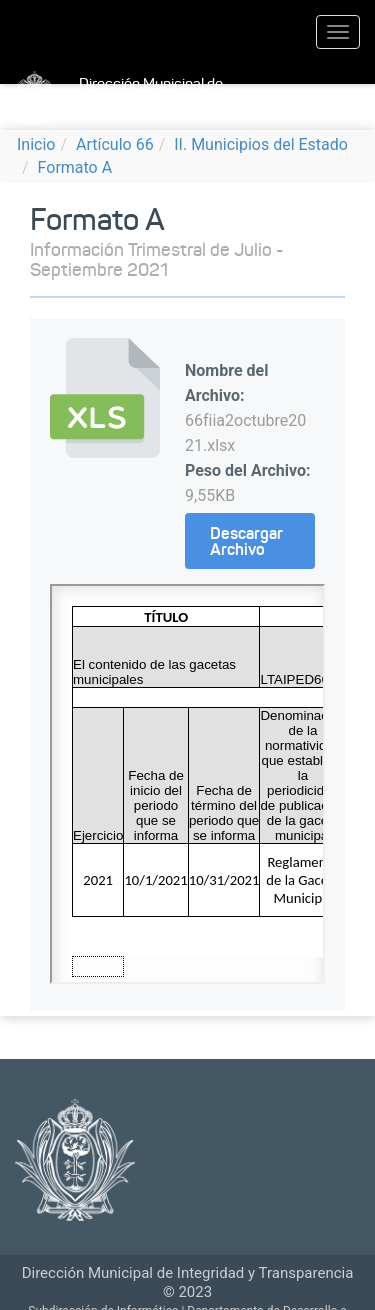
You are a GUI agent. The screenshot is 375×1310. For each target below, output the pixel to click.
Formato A (75, 167)
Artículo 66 (115, 144)
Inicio (36, 144)
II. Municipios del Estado (261, 144)
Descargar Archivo (246, 541)
